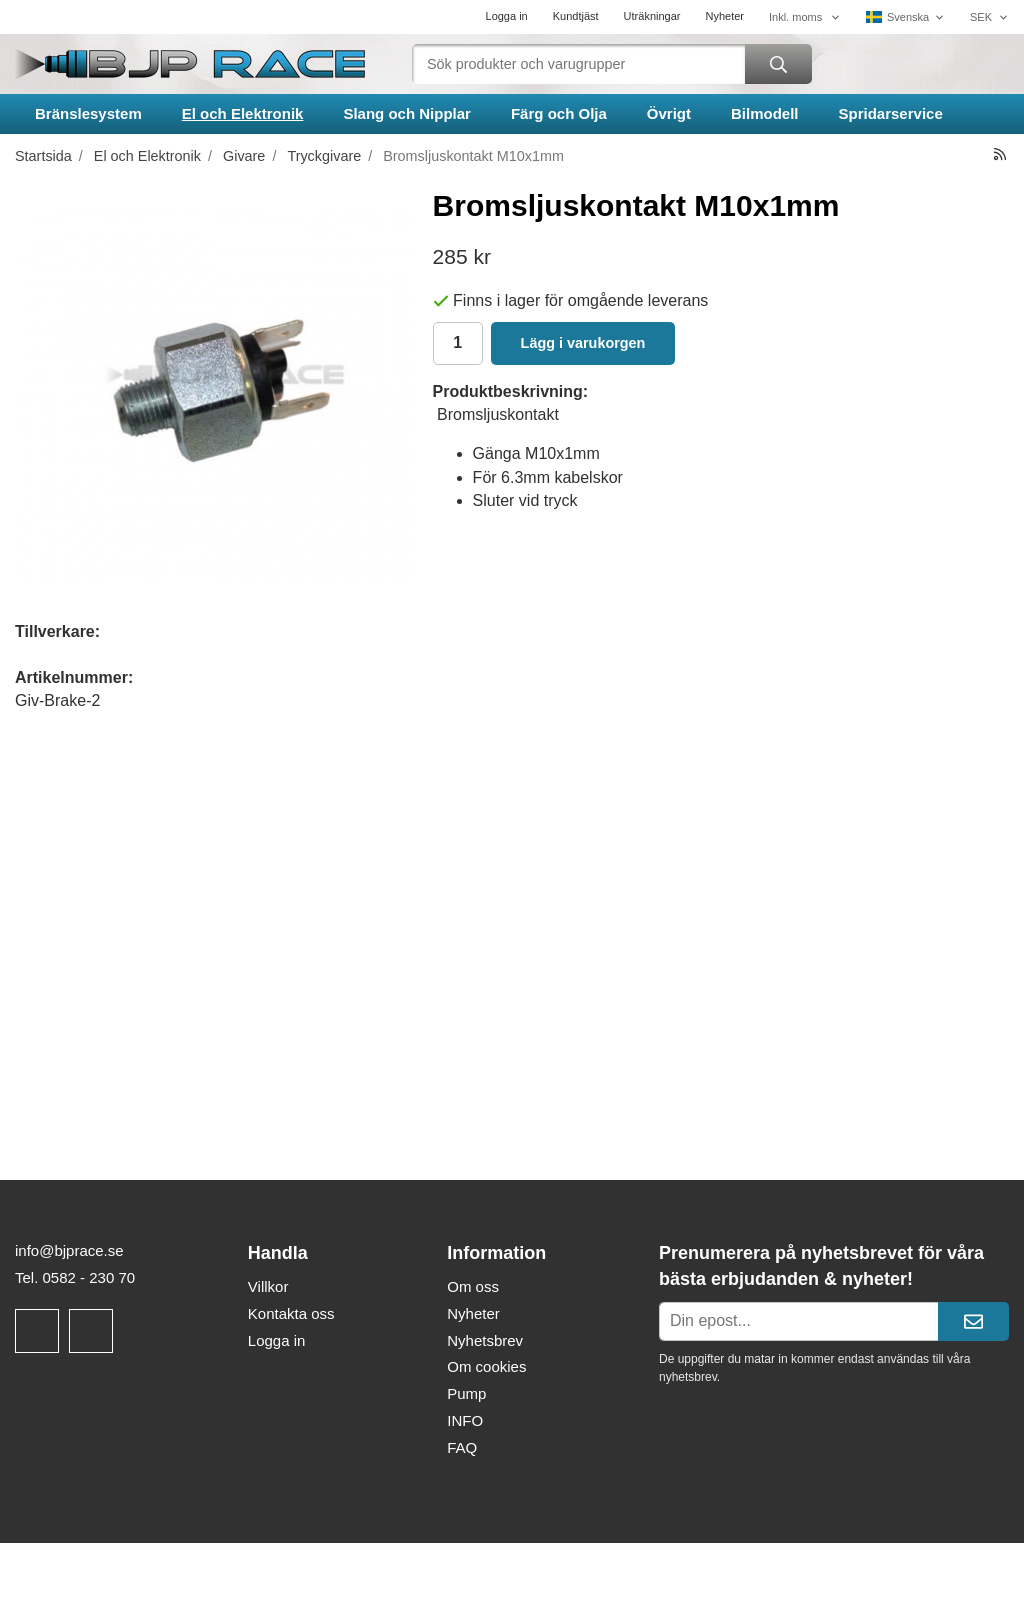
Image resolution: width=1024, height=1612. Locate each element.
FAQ (462, 1447)
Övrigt (669, 113)
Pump (466, 1393)
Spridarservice (891, 113)
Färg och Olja (559, 113)
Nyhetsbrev (485, 1340)
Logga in (507, 16)
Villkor (268, 1286)
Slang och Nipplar (407, 113)
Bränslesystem (88, 113)
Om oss (473, 1286)
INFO (465, 1420)
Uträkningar (652, 16)
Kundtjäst (576, 16)
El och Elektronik (243, 113)
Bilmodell (765, 113)
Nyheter (724, 16)
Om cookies (486, 1366)
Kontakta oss (291, 1313)
